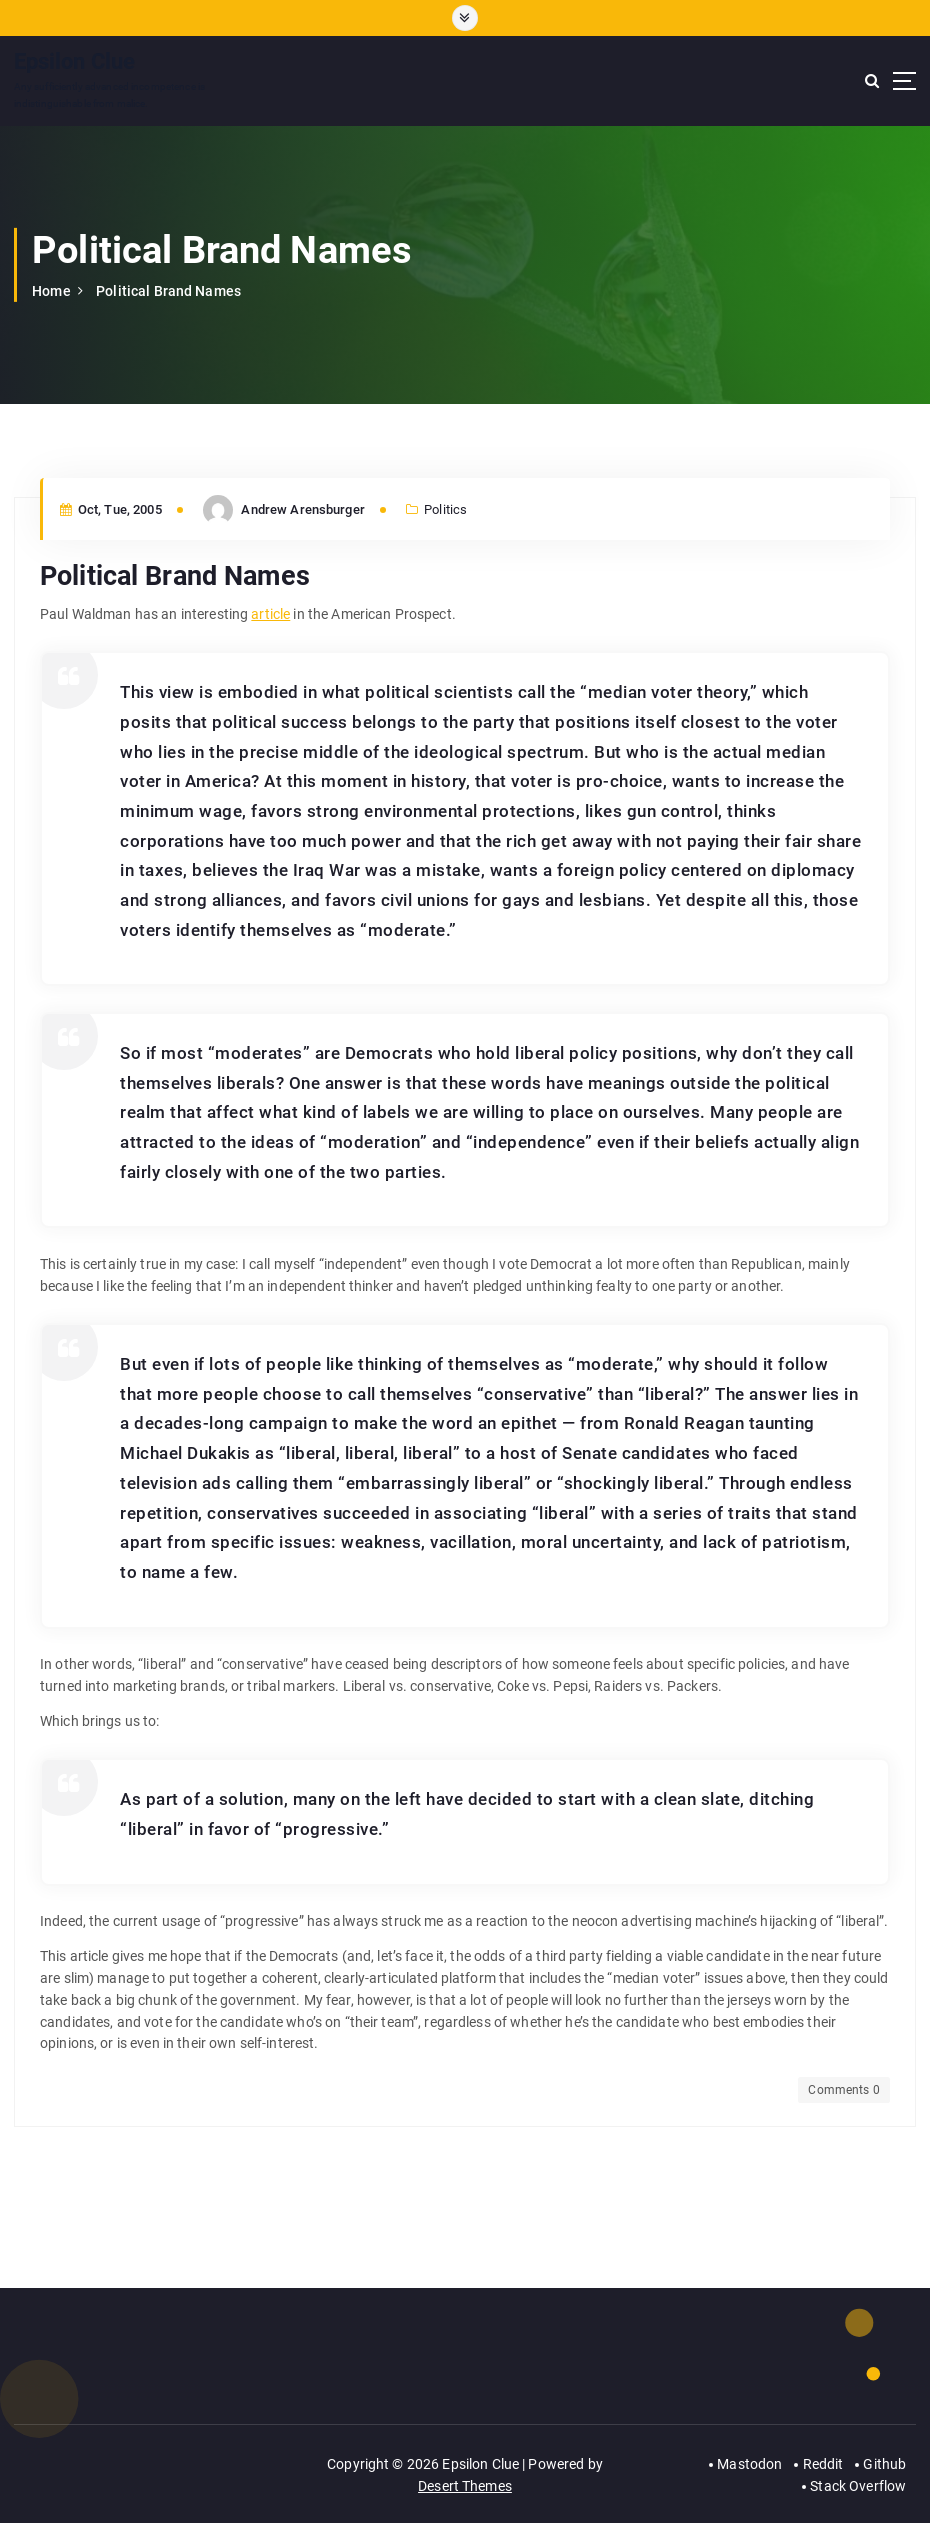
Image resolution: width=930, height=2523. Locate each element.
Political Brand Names (168, 291)
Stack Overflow (858, 2486)
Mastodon (749, 2464)
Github (884, 2464)
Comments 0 (843, 2090)
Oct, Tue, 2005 (111, 509)
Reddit (823, 2464)
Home (51, 291)
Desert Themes (465, 2486)
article (270, 614)
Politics (445, 509)
